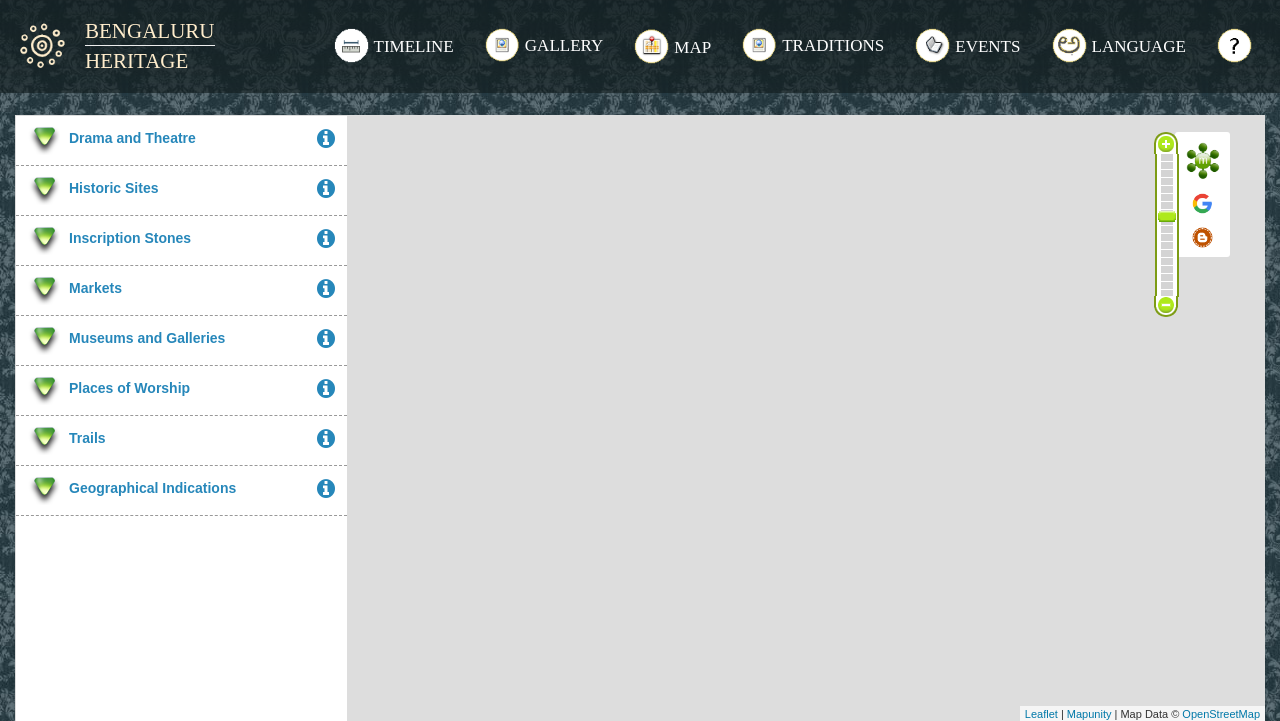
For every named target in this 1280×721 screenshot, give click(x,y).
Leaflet (1041, 714)
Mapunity (1089, 714)
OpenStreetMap (1221, 714)
